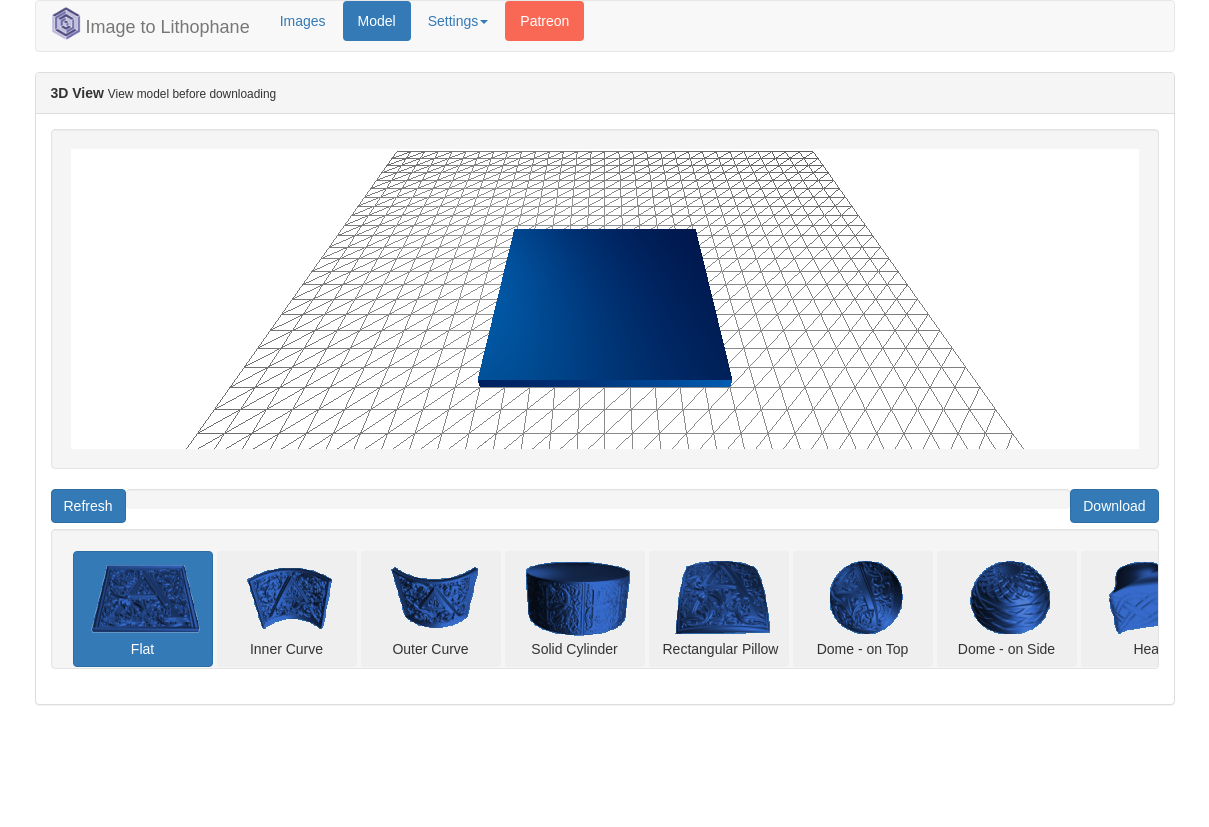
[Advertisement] (443, 777)
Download (1114, 506)
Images (303, 21)
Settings (458, 21)
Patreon (544, 21)
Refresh (88, 506)
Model (377, 21)
